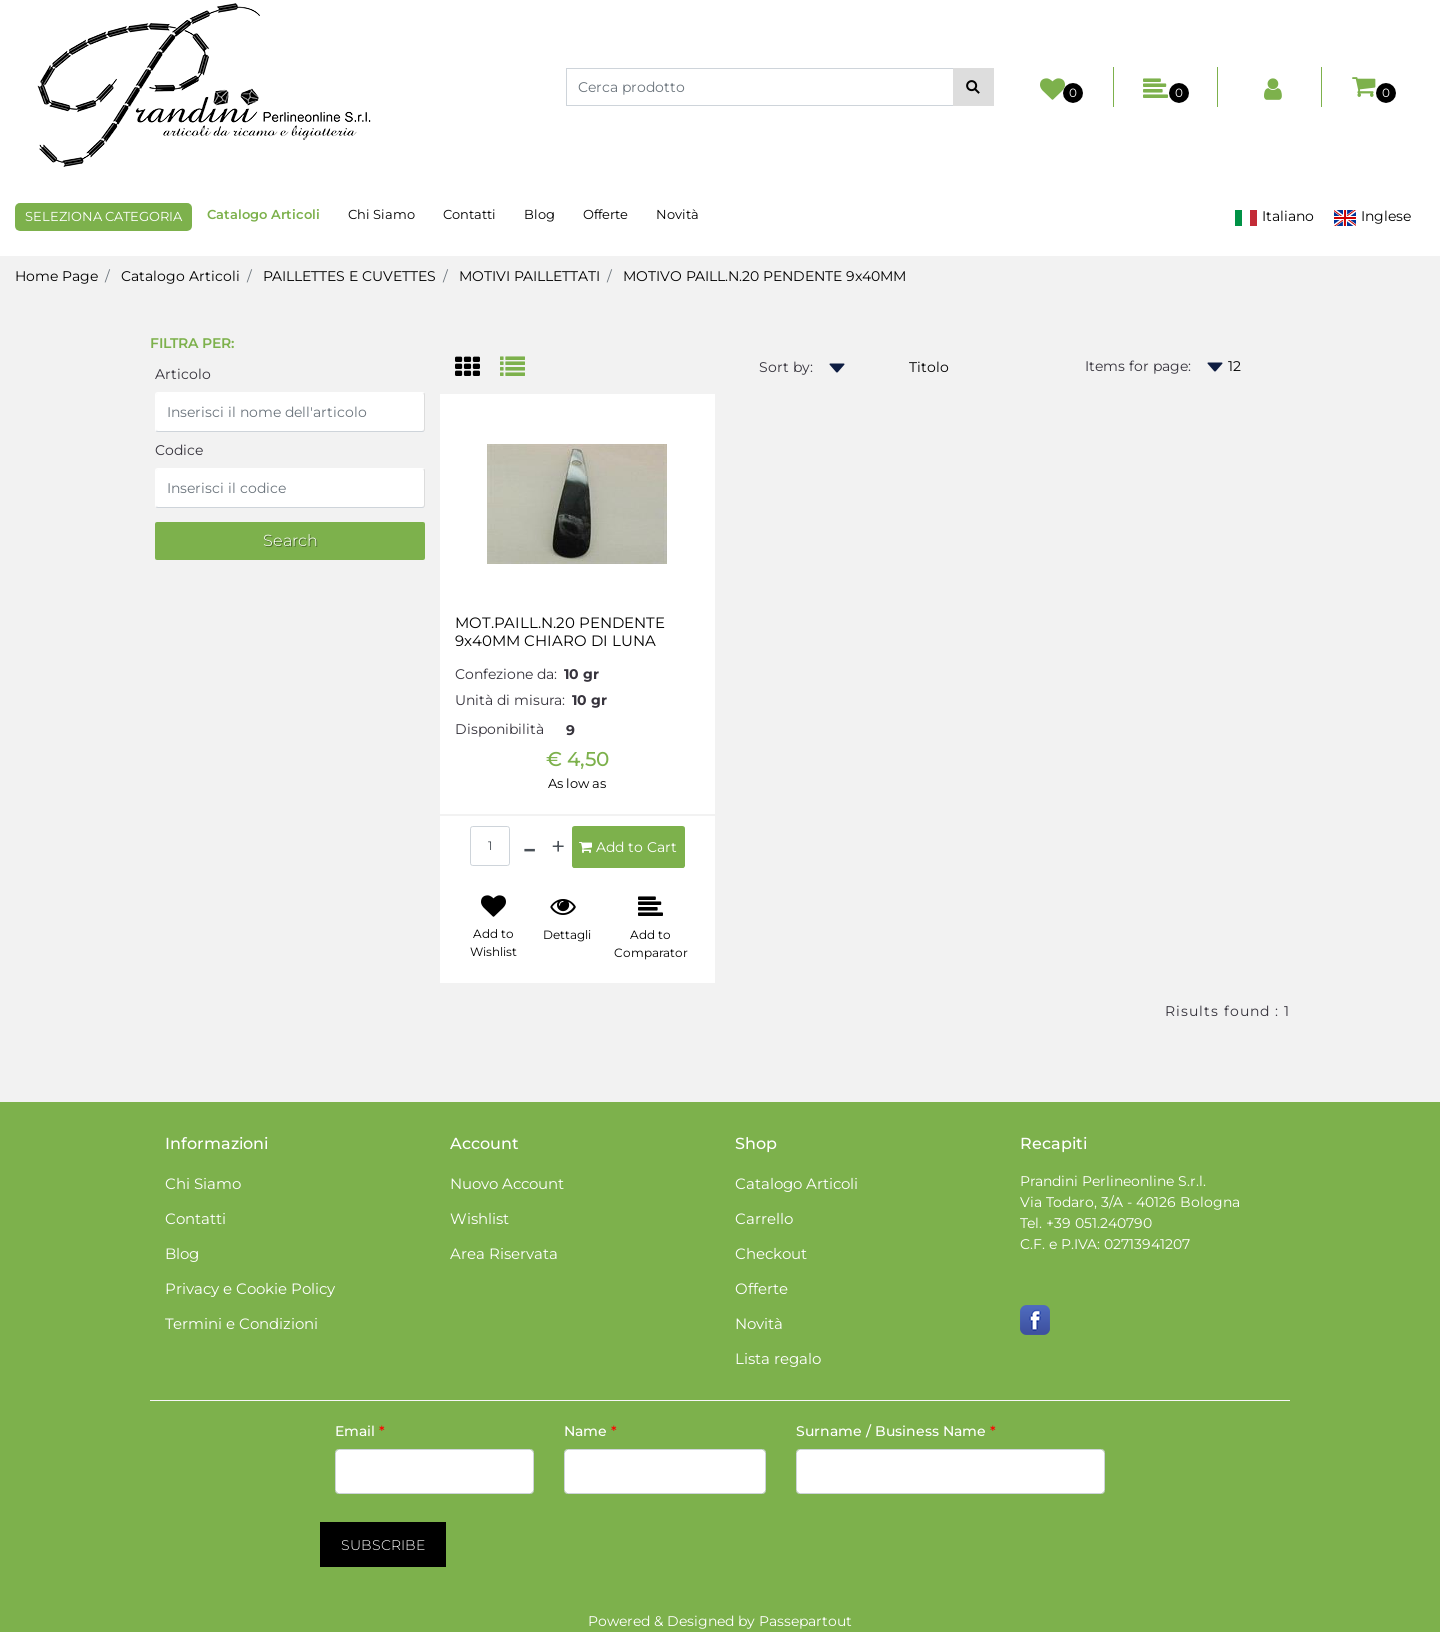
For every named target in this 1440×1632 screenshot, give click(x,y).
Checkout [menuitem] (771, 1253)
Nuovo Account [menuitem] (507, 1183)
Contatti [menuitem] (469, 214)
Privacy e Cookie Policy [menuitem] (250, 1288)
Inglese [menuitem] (1372, 216)
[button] (973, 87)
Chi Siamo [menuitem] (381, 214)
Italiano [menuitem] (1274, 216)
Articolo (183, 374)
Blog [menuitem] (539, 214)
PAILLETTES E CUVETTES (349, 276)
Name (590, 1431)
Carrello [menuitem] (764, 1218)
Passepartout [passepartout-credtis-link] (805, 1621)
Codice (179, 450)
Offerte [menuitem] (605, 214)
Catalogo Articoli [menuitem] (263, 214)
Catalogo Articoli (180, 276)
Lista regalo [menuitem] (778, 1358)
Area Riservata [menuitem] (504, 1253)
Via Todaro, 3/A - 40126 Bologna (1130, 1202)
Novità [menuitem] (677, 214)
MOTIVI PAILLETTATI (529, 276)
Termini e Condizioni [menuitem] (241, 1323)
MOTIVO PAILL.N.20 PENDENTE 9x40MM (764, 276)
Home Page (56, 276)
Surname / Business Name (896, 1431)
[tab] (477, 368)
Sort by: (786, 367)
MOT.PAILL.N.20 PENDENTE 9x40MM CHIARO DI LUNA (560, 632)
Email (360, 1431)
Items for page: (1138, 366)
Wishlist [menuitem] (479, 1218)
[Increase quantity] (558, 847)
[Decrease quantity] (529, 847)
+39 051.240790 (1099, 1223)
